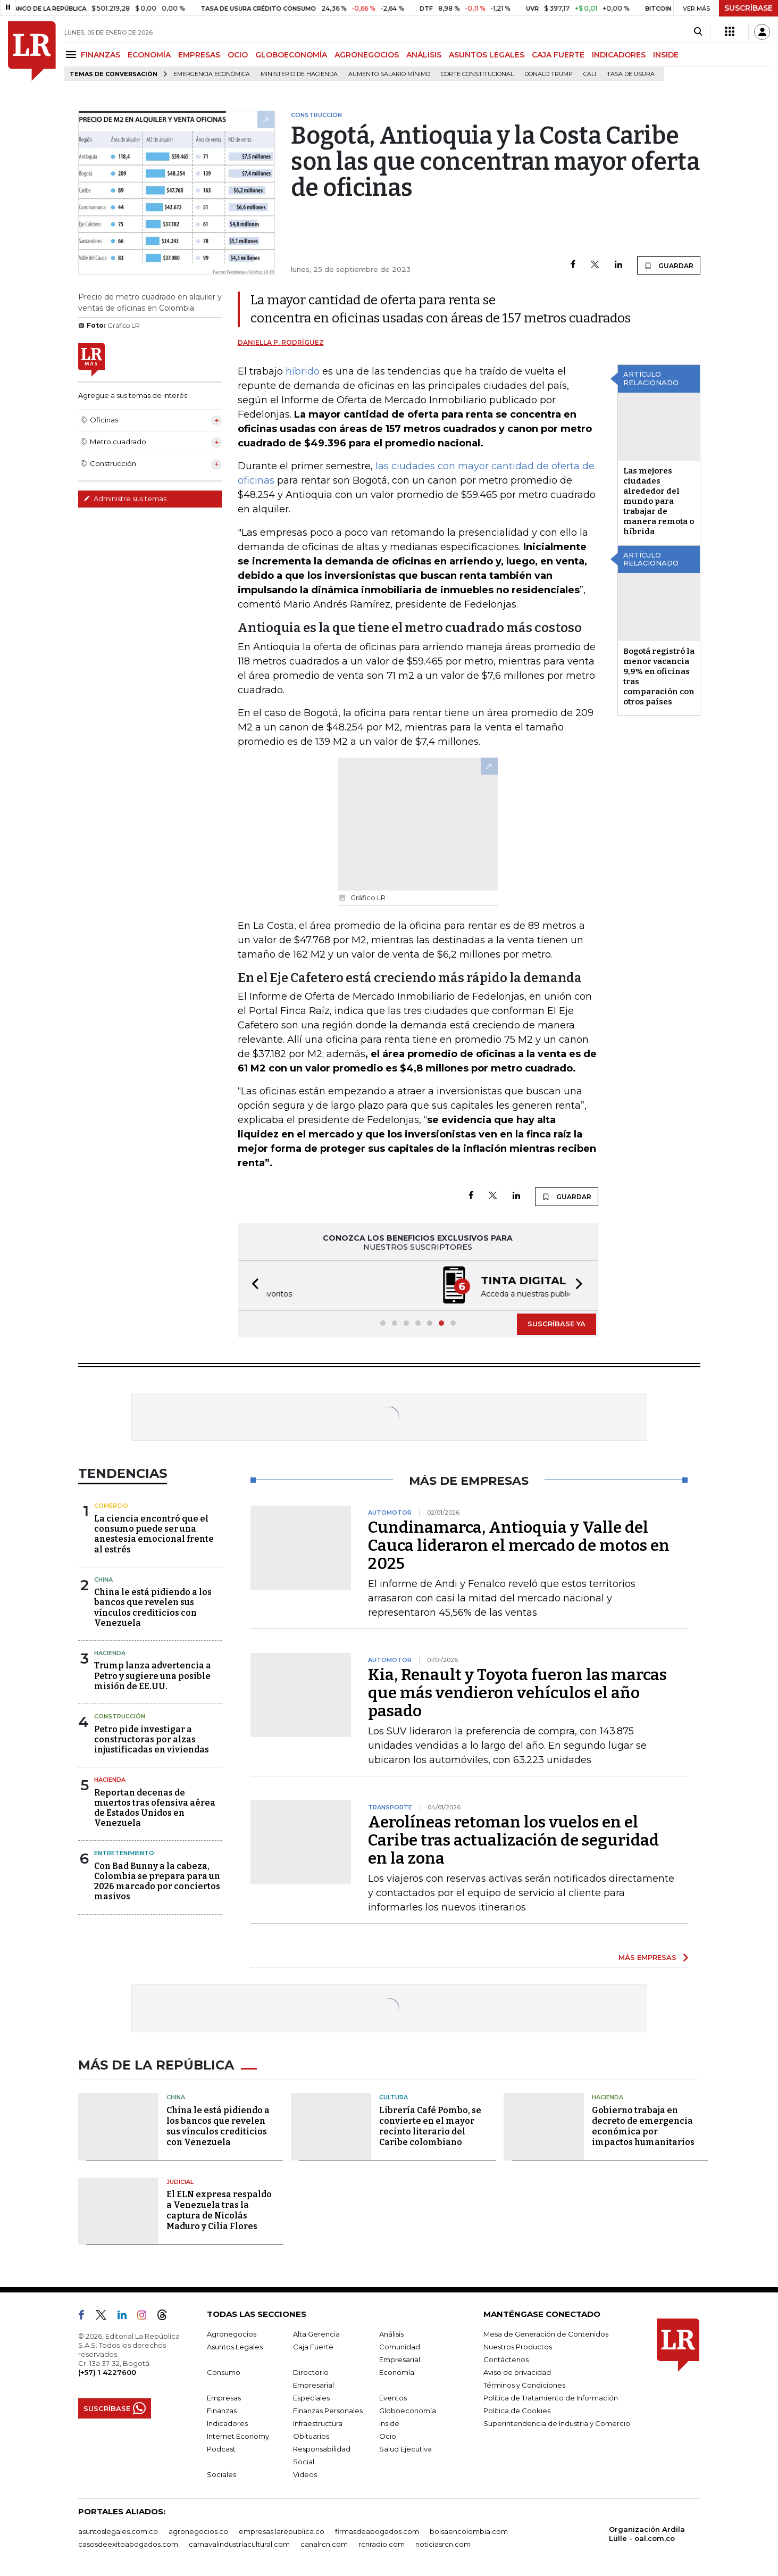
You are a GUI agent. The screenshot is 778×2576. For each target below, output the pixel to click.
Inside (389, 2423)
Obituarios (311, 2436)
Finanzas (222, 2410)
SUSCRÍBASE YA (556, 1323)
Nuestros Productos (517, 2346)
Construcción (119, 1716)
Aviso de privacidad (517, 2372)
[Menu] (72, 54)
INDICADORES (619, 55)
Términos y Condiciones (524, 2385)
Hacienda (110, 1653)
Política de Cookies (516, 2410)
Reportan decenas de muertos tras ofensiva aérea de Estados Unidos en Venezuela (154, 1808)
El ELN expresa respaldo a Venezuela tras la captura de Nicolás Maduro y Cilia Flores (219, 2210)
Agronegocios (231, 2334)
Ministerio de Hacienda (299, 74)
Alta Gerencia (316, 2334)
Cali (589, 74)
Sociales (221, 2474)
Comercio (111, 1505)
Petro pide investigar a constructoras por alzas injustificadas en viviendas (151, 1739)
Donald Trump (548, 74)
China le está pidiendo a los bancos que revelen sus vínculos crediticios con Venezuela (153, 1607)
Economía (396, 2372)
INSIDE (666, 55)
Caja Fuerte (313, 2346)
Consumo (223, 2372)
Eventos (393, 2398)
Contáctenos (506, 2359)
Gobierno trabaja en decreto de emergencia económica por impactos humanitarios (643, 2126)
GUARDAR (668, 265)
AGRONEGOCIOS (366, 55)
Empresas (224, 2398)
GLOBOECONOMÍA (291, 55)
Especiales (311, 2398)
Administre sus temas (124, 498)
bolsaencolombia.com (469, 2531)
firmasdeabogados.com (377, 2531)
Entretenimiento (124, 1853)
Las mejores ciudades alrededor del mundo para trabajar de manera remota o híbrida (658, 501)
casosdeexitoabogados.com (128, 2544)
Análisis (391, 2334)
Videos (305, 2474)
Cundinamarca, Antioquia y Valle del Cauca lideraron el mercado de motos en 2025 (519, 1545)
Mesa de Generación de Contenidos (545, 2334)
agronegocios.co (198, 2531)
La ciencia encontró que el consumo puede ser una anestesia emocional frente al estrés (154, 1534)
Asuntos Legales (235, 2346)
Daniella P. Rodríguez (281, 342)
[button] (252, 1285)
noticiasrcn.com (443, 2544)
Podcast (221, 2449)
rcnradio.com (381, 2544)
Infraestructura (317, 2423)
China (103, 1579)
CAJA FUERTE (558, 55)
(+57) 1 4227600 (107, 2372)
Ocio (387, 2436)
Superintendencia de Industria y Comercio (556, 2423)
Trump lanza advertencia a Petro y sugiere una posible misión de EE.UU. (152, 1675)
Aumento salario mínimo (389, 74)
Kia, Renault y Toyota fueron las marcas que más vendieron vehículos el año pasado (517, 1693)
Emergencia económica (211, 74)
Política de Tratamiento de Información (550, 2398)
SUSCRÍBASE (748, 8)
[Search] (698, 32)
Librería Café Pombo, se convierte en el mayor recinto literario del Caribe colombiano (430, 2126)
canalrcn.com (324, 2544)
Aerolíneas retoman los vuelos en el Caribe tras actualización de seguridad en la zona (513, 1840)
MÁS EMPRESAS (647, 1957)
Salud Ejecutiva (405, 2449)
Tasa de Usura (631, 74)
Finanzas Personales (328, 2410)
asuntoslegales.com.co (118, 2531)
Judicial (180, 2182)
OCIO (238, 55)
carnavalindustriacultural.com (239, 2544)
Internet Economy (238, 2436)
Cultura (393, 2097)
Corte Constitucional (477, 74)
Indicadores (227, 2423)
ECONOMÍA (149, 55)
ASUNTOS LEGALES (486, 55)
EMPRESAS (199, 55)
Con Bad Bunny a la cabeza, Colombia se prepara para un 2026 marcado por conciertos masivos (157, 1881)
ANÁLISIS (423, 55)
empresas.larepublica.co (281, 2531)
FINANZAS (100, 55)
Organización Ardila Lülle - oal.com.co (647, 2533)
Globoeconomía (407, 2410)
